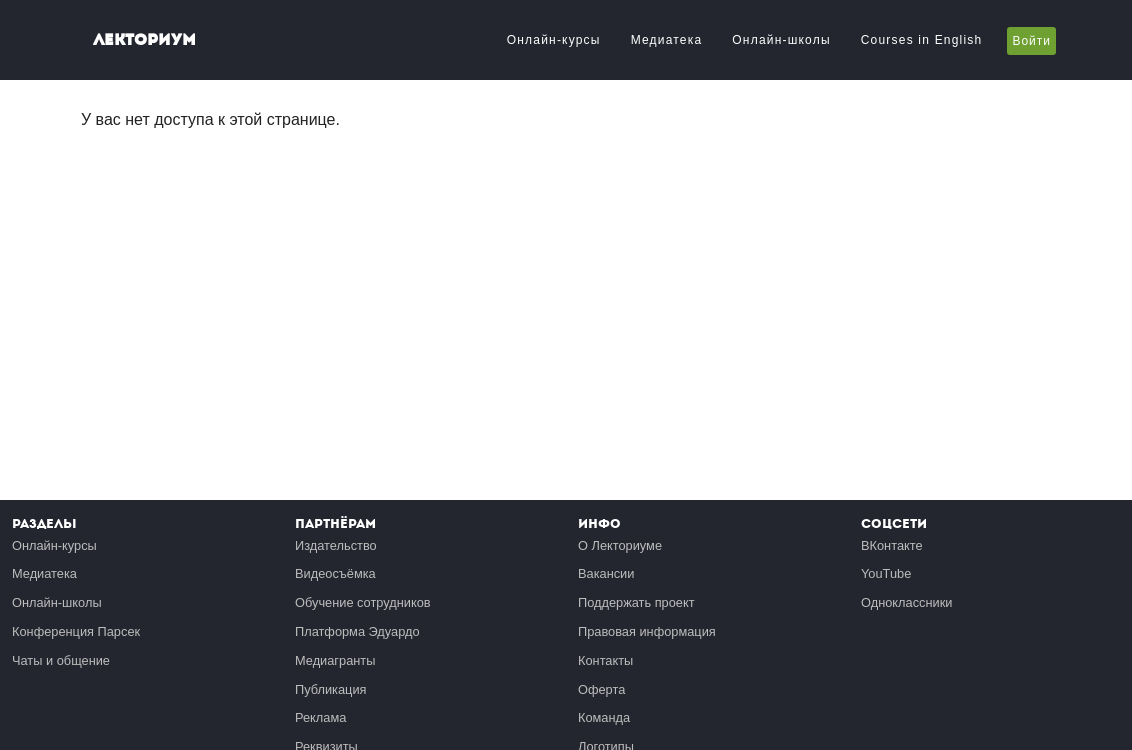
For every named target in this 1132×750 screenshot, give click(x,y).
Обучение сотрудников (363, 602)
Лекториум (144, 39)
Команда (604, 717)
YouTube (886, 573)
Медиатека (667, 40)
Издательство (336, 545)
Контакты (605, 660)
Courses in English (922, 40)
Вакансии (606, 573)
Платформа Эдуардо (357, 631)
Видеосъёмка (335, 573)
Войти (1031, 41)
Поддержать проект (636, 602)
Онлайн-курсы (554, 40)
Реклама (320, 717)
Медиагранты (335, 660)
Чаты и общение (61, 660)
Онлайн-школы (781, 40)
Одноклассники (906, 602)
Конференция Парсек (76, 631)
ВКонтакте (892, 545)
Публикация (331, 689)
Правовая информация (647, 631)
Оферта (601, 689)
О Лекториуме (620, 545)
